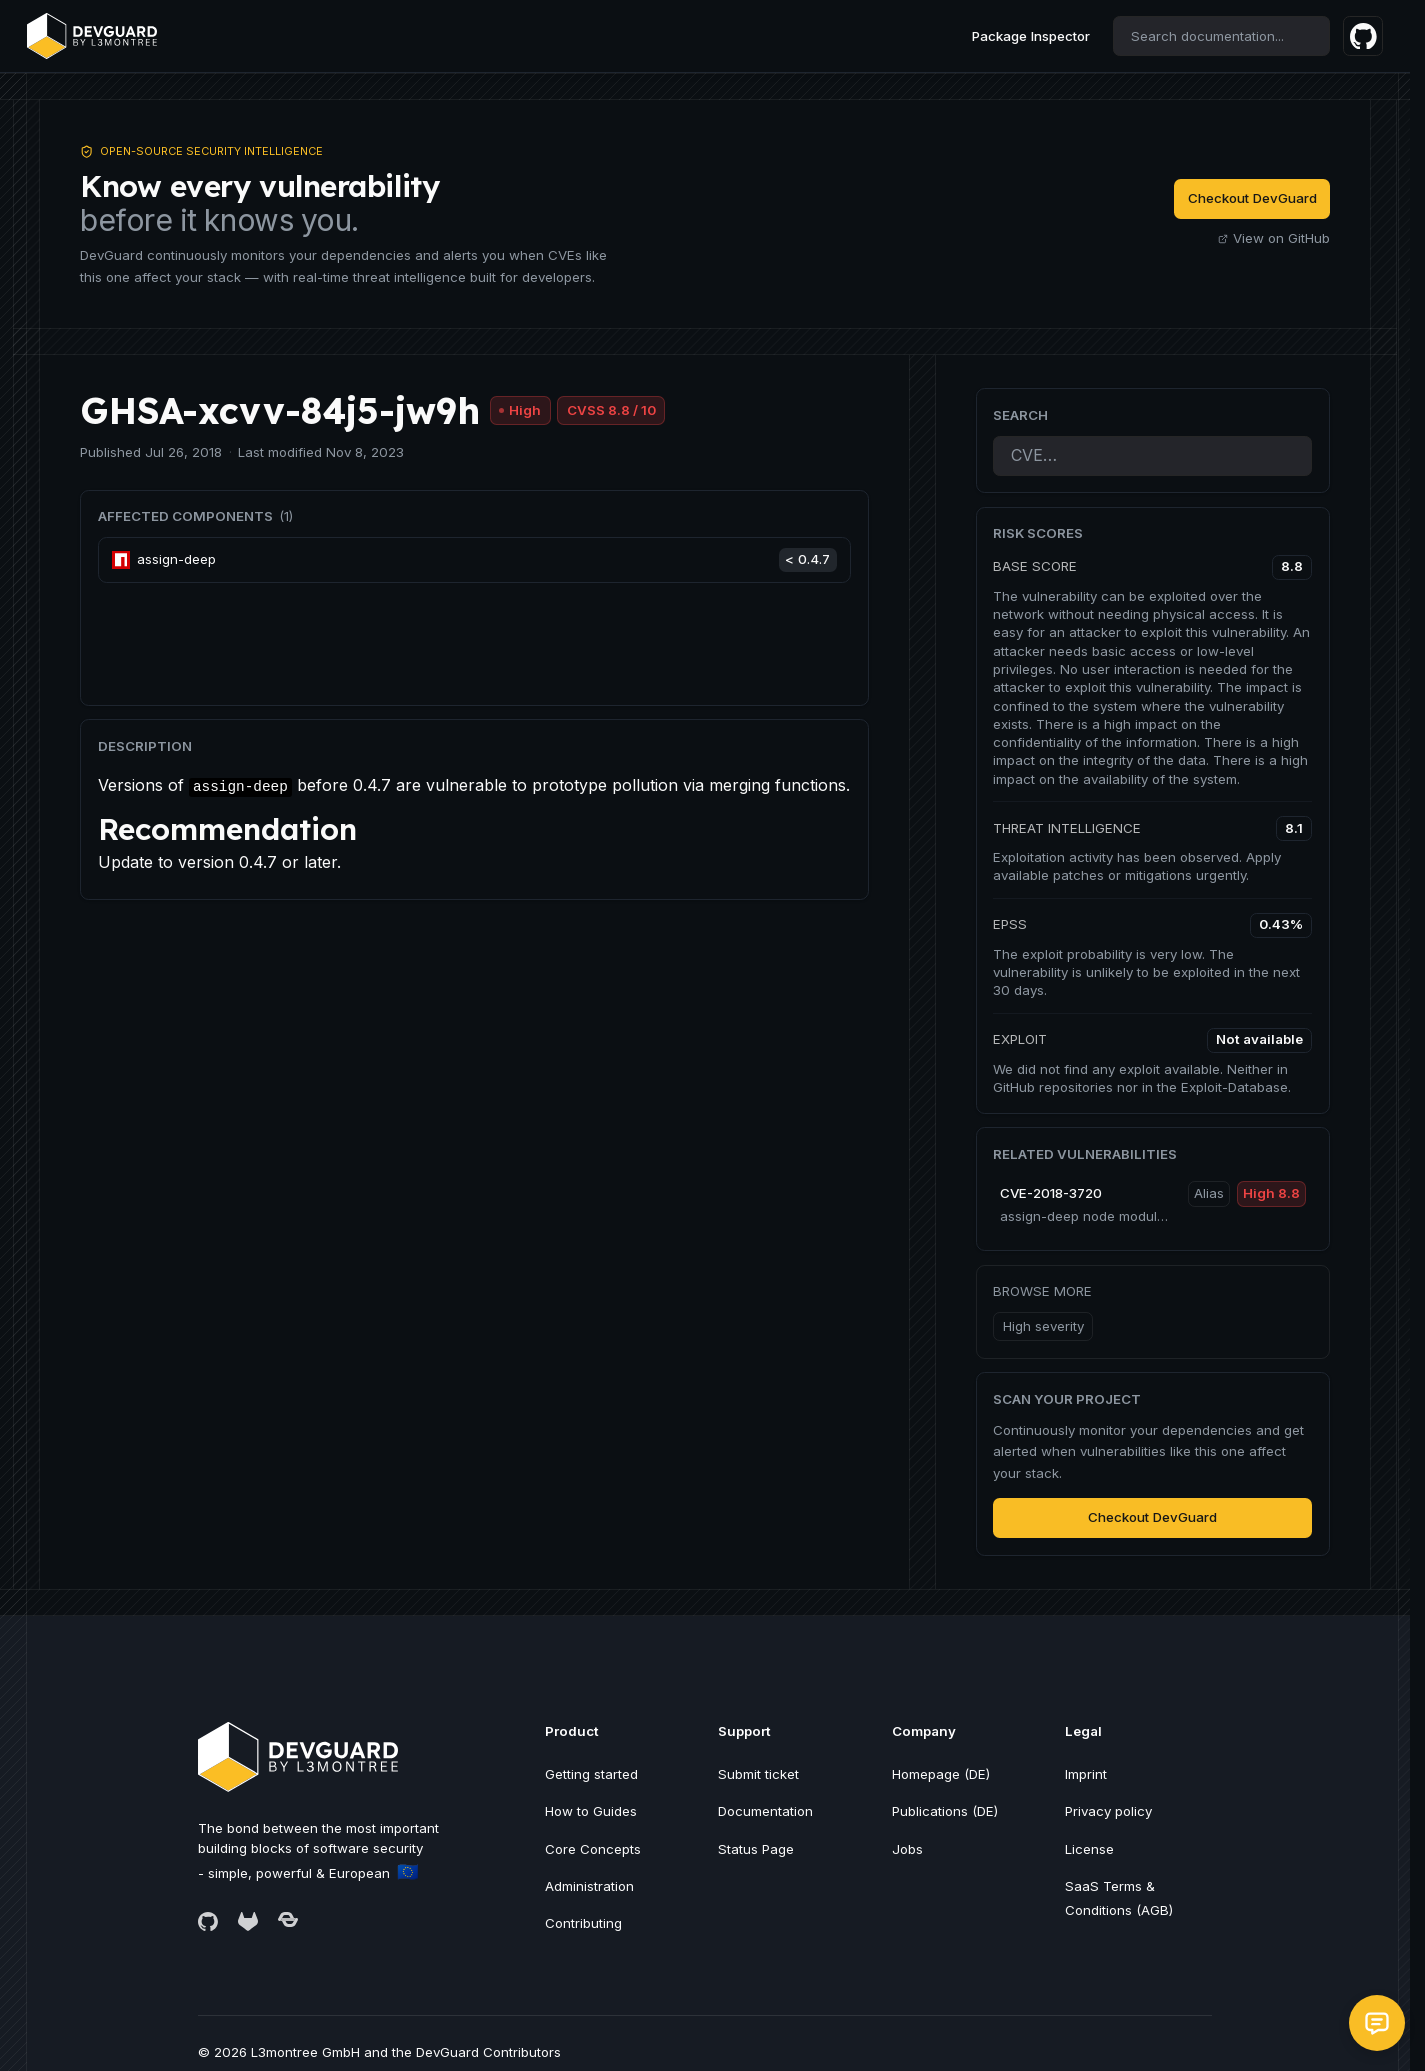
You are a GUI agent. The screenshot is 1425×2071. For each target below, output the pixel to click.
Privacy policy (1108, 1811)
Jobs (907, 1849)
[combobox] (1221, 36)
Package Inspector (1031, 36)
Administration (589, 1886)
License (1089, 1849)
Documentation (765, 1811)
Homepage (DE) (941, 1774)
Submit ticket (758, 1774)
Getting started (591, 1774)
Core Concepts (593, 1849)
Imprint (1086, 1774)
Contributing (583, 1923)
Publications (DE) (945, 1811)
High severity (1043, 1326)
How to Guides (591, 1811)
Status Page (756, 1849)
